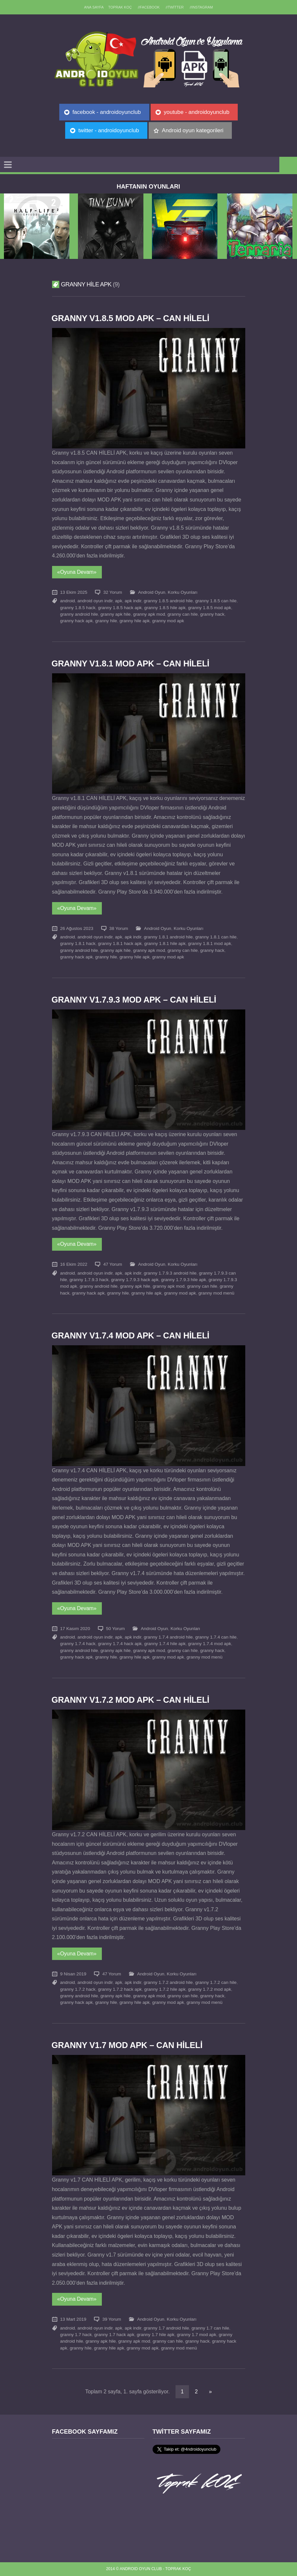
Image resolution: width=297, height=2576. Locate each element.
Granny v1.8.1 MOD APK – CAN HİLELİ (130, 663)
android (67, 600)
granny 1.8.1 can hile (215, 936)
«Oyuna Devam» (77, 572)
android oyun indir (94, 600)
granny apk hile (116, 614)
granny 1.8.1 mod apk (209, 943)
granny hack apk (76, 620)
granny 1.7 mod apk (196, 2334)
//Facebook (149, 7)
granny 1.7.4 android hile (168, 1637)
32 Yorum (112, 592)
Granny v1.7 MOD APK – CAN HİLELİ (126, 2045)
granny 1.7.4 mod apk (209, 1643)
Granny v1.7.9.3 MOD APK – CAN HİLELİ (133, 999)
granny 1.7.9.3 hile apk (183, 1279)
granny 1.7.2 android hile (168, 1982)
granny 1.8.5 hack (78, 607)
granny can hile (183, 614)
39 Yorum (111, 2319)
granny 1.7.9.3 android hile (170, 1273)
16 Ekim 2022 (73, 1264)
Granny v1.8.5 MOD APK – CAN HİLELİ (130, 318)
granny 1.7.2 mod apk (209, 1989)
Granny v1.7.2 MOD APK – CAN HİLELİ (130, 1699)
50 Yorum (115, 1628)
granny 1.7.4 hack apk (120, 1643)
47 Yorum (112, 1264)
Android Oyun (151, 592)
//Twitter (175, 7)
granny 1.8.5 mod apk (209, 607)
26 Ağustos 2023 (76, 928)
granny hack (212, 614)
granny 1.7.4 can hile (215, 1637)
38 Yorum (118, 928)
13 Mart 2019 (73, 2319)
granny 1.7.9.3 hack (88, 1279)
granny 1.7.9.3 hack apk (134, 1279)
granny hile (106, 620)
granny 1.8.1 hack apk (120, 943)
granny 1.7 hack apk (114, 2334)
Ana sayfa (94, 7)
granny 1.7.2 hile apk (164, 1989)
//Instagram (201, 7)
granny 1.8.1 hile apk (164, 943)
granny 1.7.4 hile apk (164, 1643)
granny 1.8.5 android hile (168, 600)
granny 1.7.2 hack (78, 1989)
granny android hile (79, 614)
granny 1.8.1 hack (78, 943)
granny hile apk (135, 620)
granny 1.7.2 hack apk (120, 1989)
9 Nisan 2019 (73, 1973)
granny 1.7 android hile (166, 2328)
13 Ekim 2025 (73, 592)
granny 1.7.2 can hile (215, 1982)
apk (118, 600)
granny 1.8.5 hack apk (120, 607)
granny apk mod (149, 614)
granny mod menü (216, 1293)
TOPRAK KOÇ (120, 7)
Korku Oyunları (182, 592)
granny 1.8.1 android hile (168, 936)
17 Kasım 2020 (75, 1628)
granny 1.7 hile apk (156, 2334)
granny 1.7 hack (76, 2334)
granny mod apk (168, 620)
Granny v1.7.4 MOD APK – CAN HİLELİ (130, 1335)
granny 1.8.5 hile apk (164, 607)
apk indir (133, 600)
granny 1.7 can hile (210, 2328)
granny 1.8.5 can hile (215, 600)
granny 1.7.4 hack (78, 1643)
